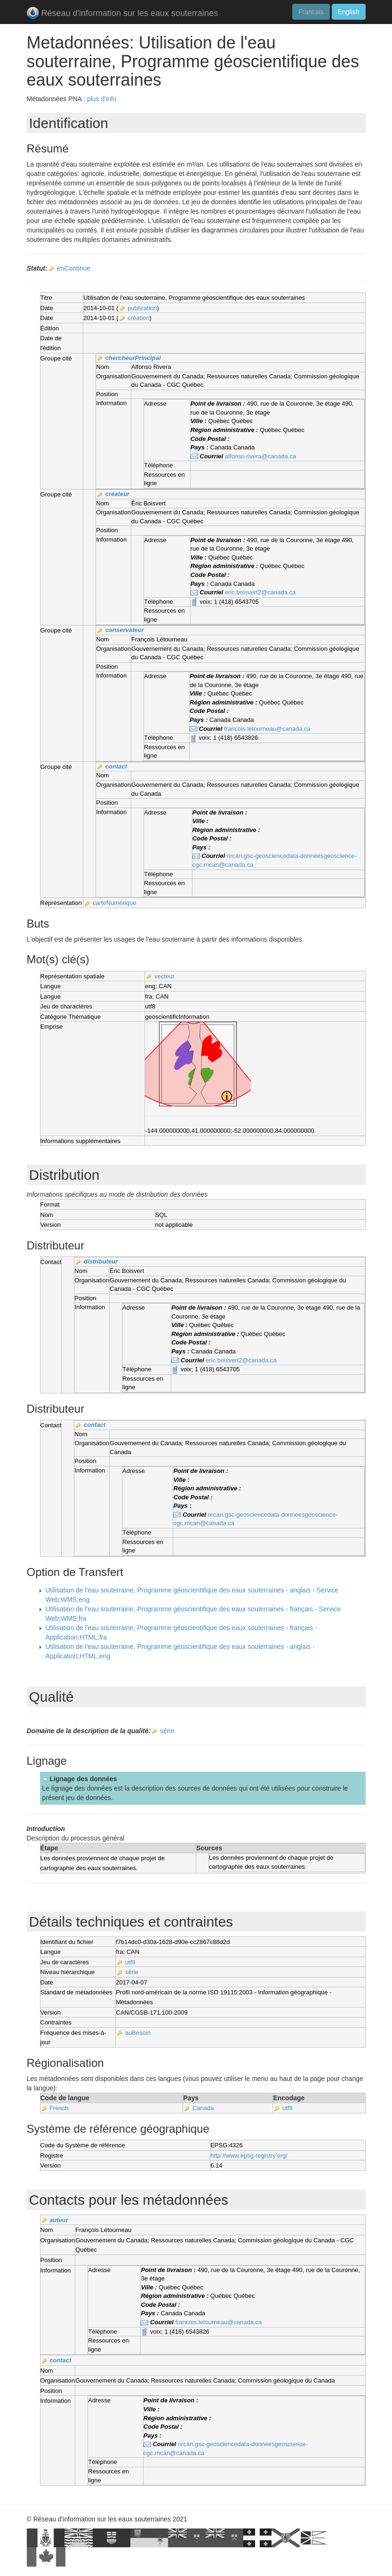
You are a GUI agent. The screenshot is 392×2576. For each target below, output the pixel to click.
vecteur (164, 976)
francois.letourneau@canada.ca (267, 728)
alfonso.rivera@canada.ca (260, 456)
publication (142, 308)
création (138, 317)
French (58, 2108)
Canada (203, 2108)
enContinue (74, 268)
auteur (58, 2220)
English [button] (349, 12)
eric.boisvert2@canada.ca (260, 592)
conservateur (124, 629)
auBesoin (138, 2032)
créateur (117, 493)
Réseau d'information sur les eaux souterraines (122, 14)
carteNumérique (114, 902)
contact (116, 766)
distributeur (101, 1261)
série (167, 1731)
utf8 (130, 1962)
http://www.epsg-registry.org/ (249, 2155)
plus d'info (102, 99)
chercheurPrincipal (133, 357)
